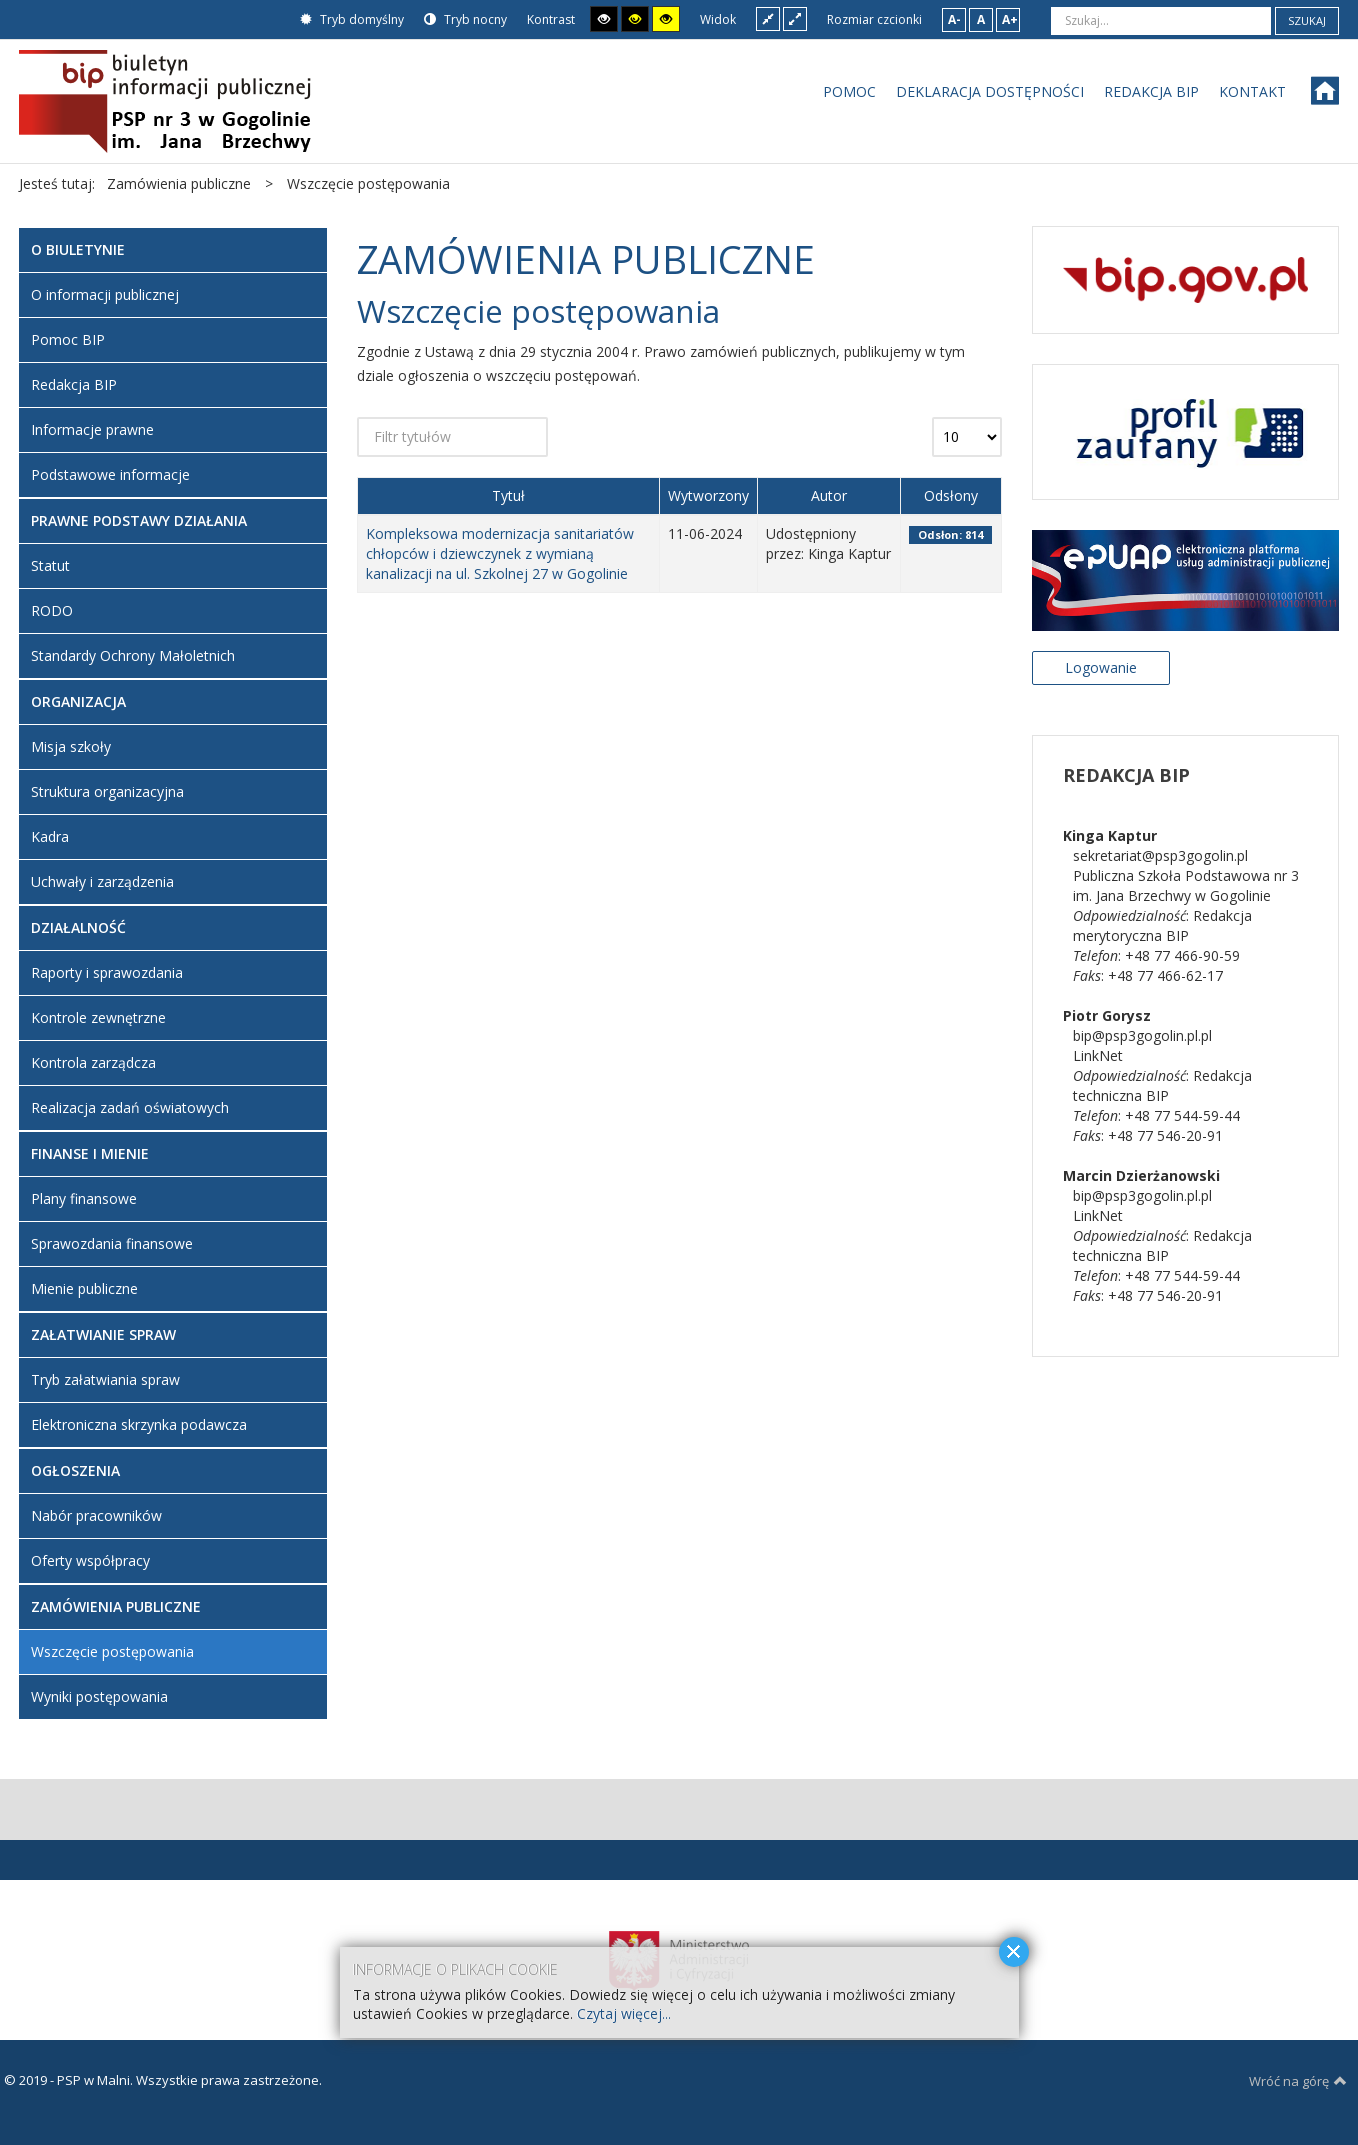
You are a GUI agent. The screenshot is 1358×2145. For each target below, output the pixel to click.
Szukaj (1307, 20)
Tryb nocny (465, 19)
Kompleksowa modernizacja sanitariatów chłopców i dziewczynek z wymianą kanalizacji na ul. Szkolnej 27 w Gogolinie (500, 553)
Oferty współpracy (90, 1560)
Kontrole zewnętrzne (98, 1017)
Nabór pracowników (96, 1515)
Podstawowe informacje (110, 474)
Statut (50, 565)
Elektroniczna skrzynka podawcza (139, 1424)
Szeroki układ (795, 18)
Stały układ (768, 18)
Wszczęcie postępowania (112, 1651)
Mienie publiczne (84, 1288)
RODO (52, 610)
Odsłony (951, 495)
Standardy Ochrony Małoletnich (133, 655)
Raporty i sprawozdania (107, 972)
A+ (1010, 19)
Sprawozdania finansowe (112, 1243)
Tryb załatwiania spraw (105, 1379)
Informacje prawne (92, 429)
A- (954, 19)
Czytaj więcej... (624, 2013)
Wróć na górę (1298, 2081)
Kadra (50, 836)
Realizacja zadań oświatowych (130, 1107)
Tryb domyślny (352, 19)
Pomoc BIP (68, 339)
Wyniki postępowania (99, 1696)
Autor (829, 495)
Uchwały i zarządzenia (102, 881)
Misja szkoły (71, 746)
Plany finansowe (84, 1198)
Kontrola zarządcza (93, 1062)
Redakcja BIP (74, 384)
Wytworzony (708, 495)
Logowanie (1101, 667)
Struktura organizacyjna (107, 791)
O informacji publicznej (105, 294)
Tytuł (508, 495)
